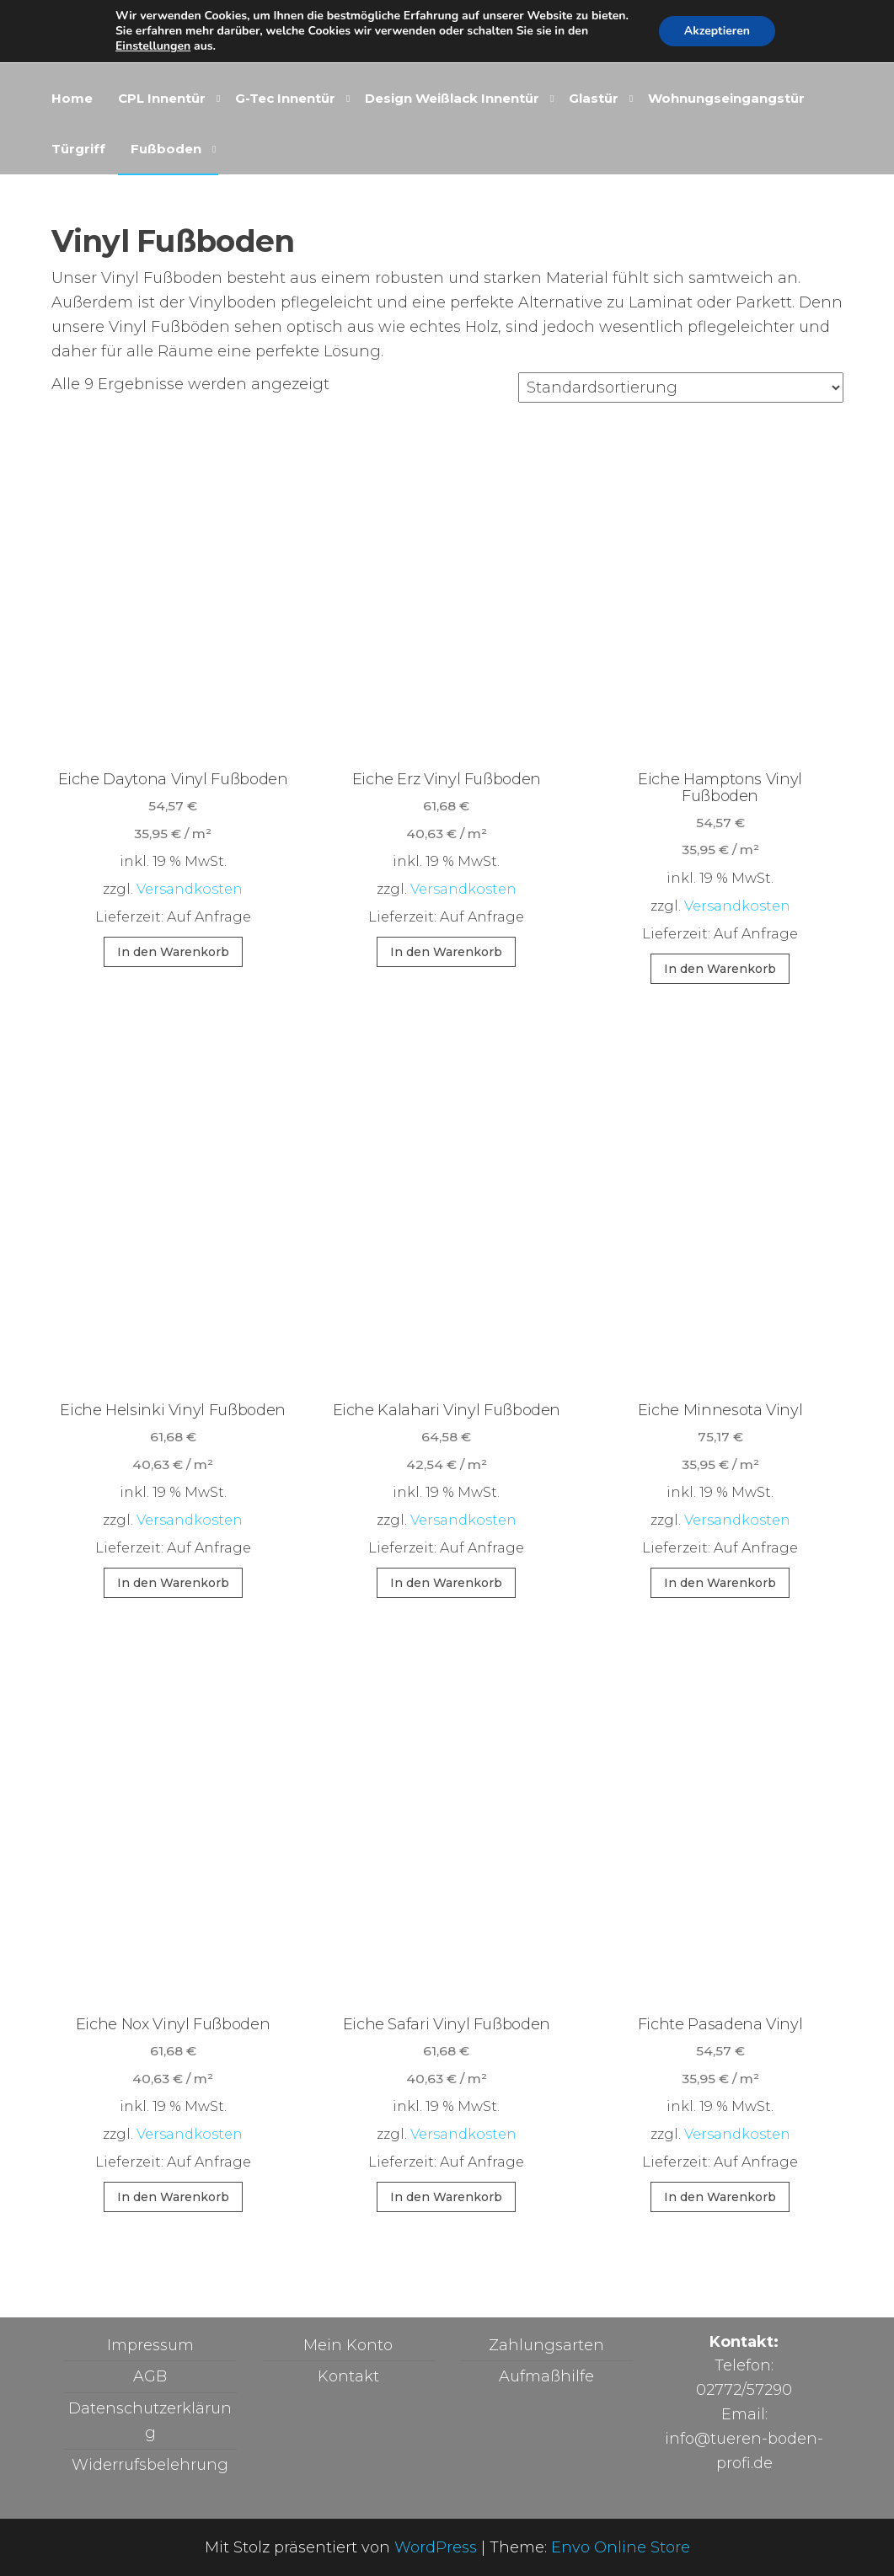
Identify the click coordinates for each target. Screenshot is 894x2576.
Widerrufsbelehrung (150, 2465)
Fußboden (166, 149)
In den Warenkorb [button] (173, 951)
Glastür (593, 98)
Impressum (150, 2345)
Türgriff (78, 149)
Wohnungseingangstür (726, 98)
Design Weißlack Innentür (452, 98)
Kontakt (348, 2376)
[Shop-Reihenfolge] (680, 387)
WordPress (435, 2547)
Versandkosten (190, 888)
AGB (150, 2376)
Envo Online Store (620, 2547)
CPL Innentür (162, 98)
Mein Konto (348, 2345)
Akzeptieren (717, 31)
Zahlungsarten (546, 2345)
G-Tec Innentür (285, 98)
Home (72, 98)
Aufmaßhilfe (546, 2376)
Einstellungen (152, 46)
